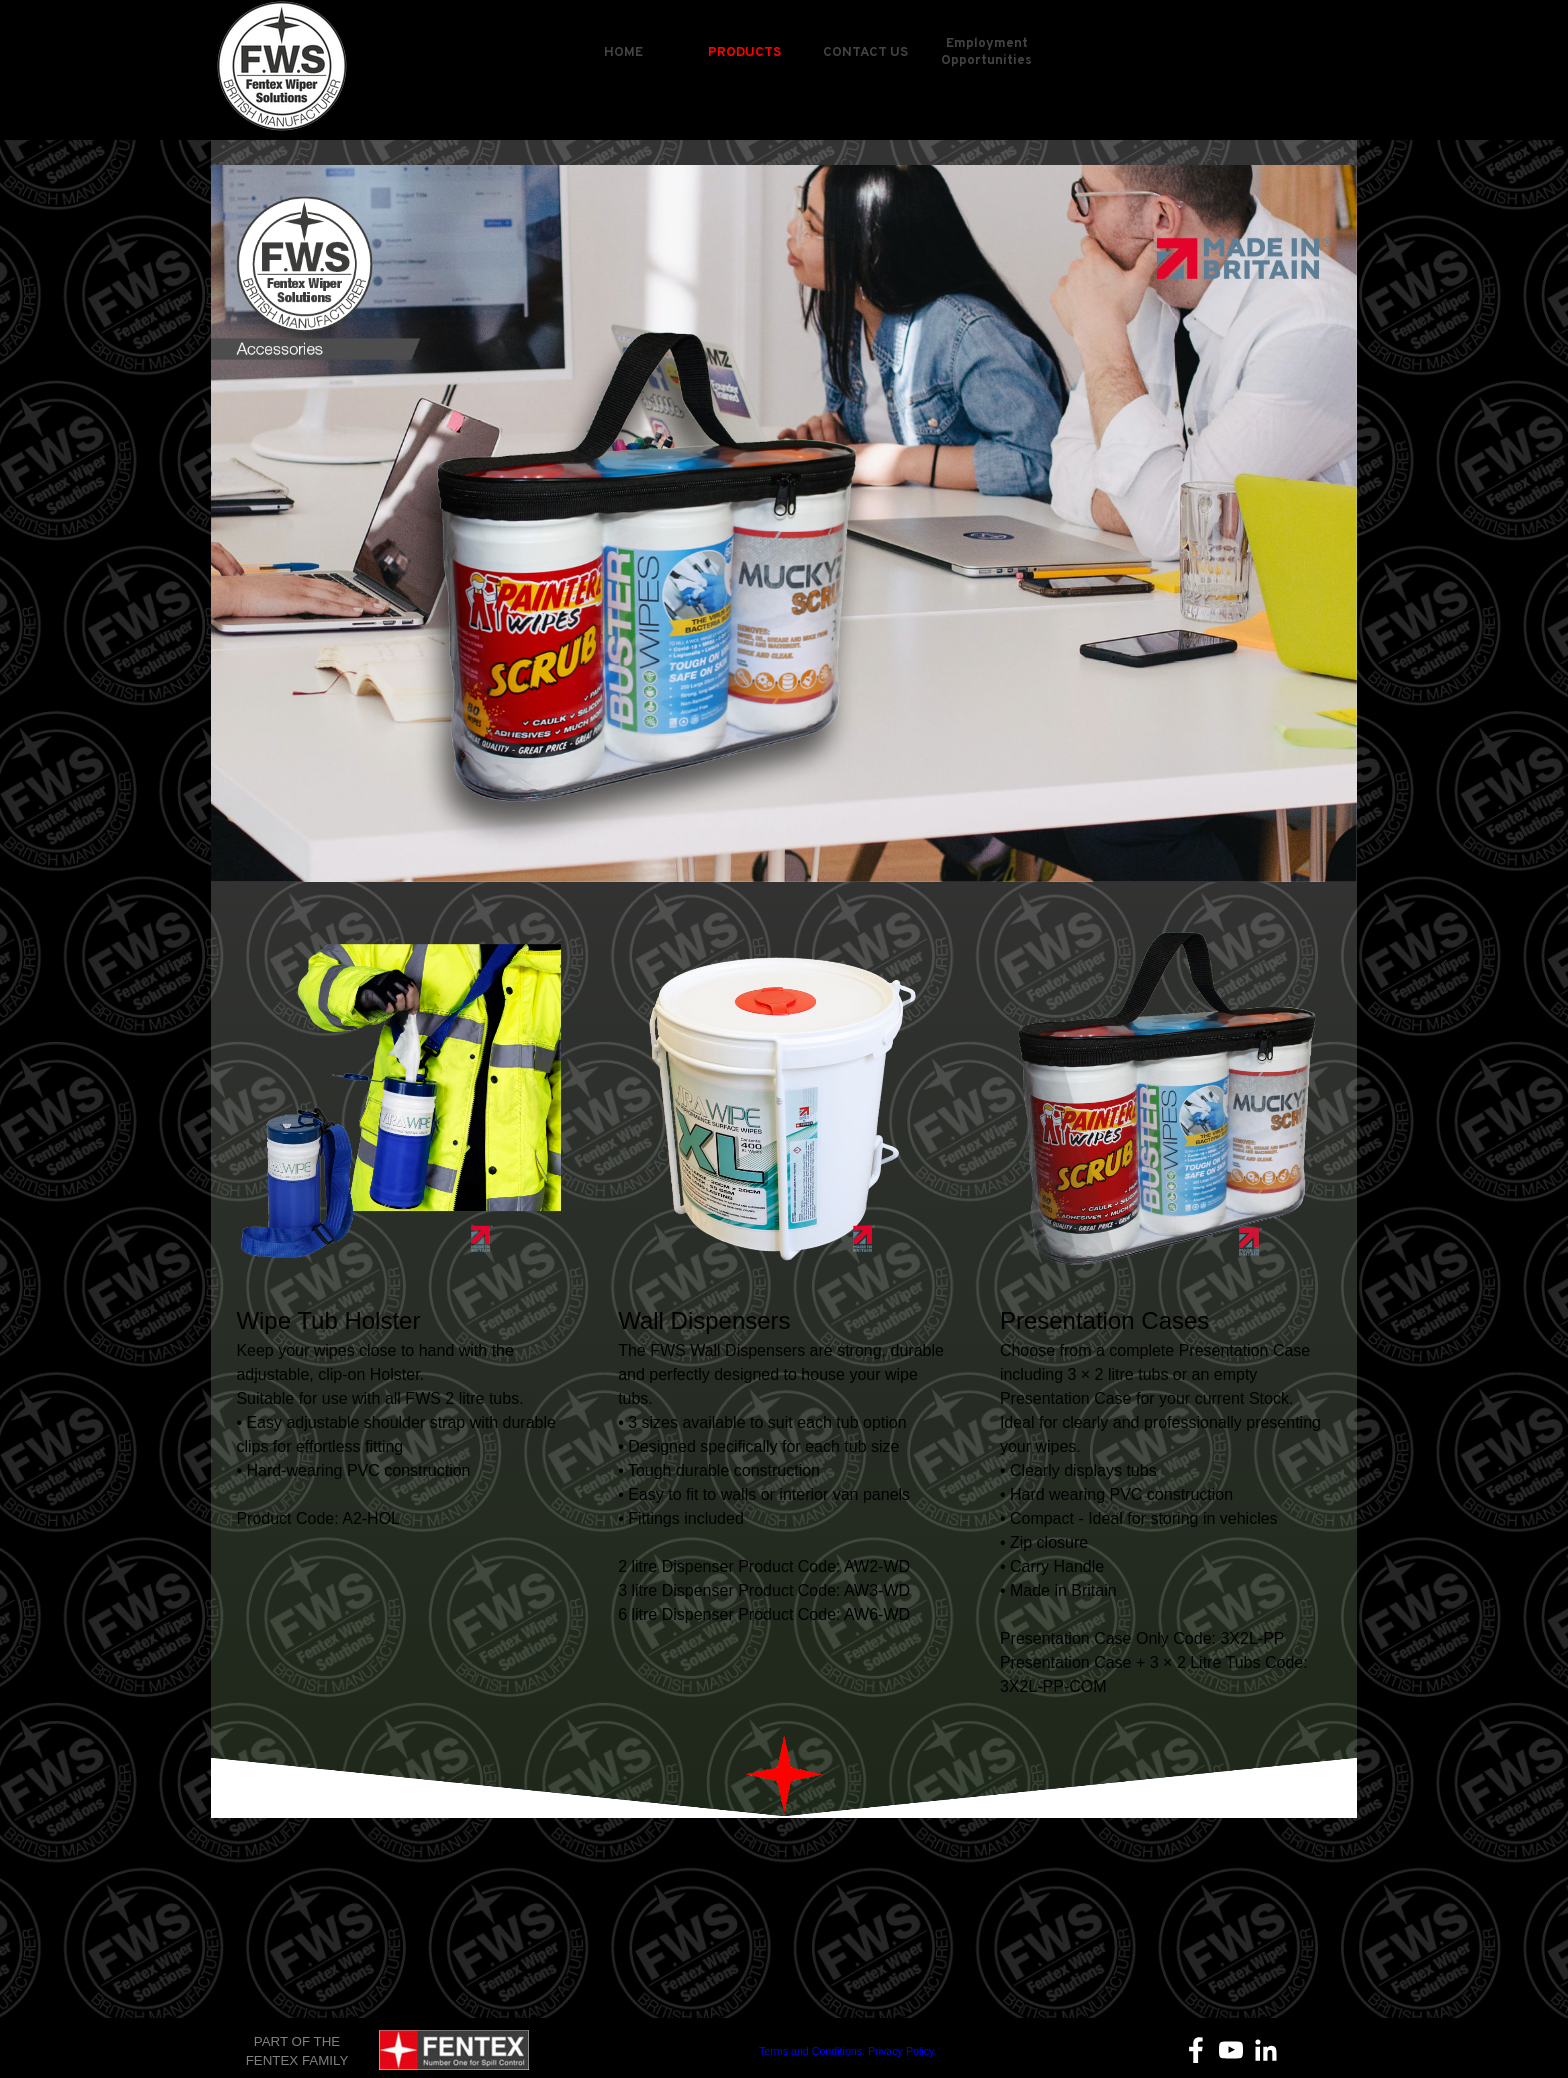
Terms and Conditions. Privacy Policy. (847, 2051)
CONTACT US (865, 52)
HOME (623, 52)
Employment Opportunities (986, 52)
